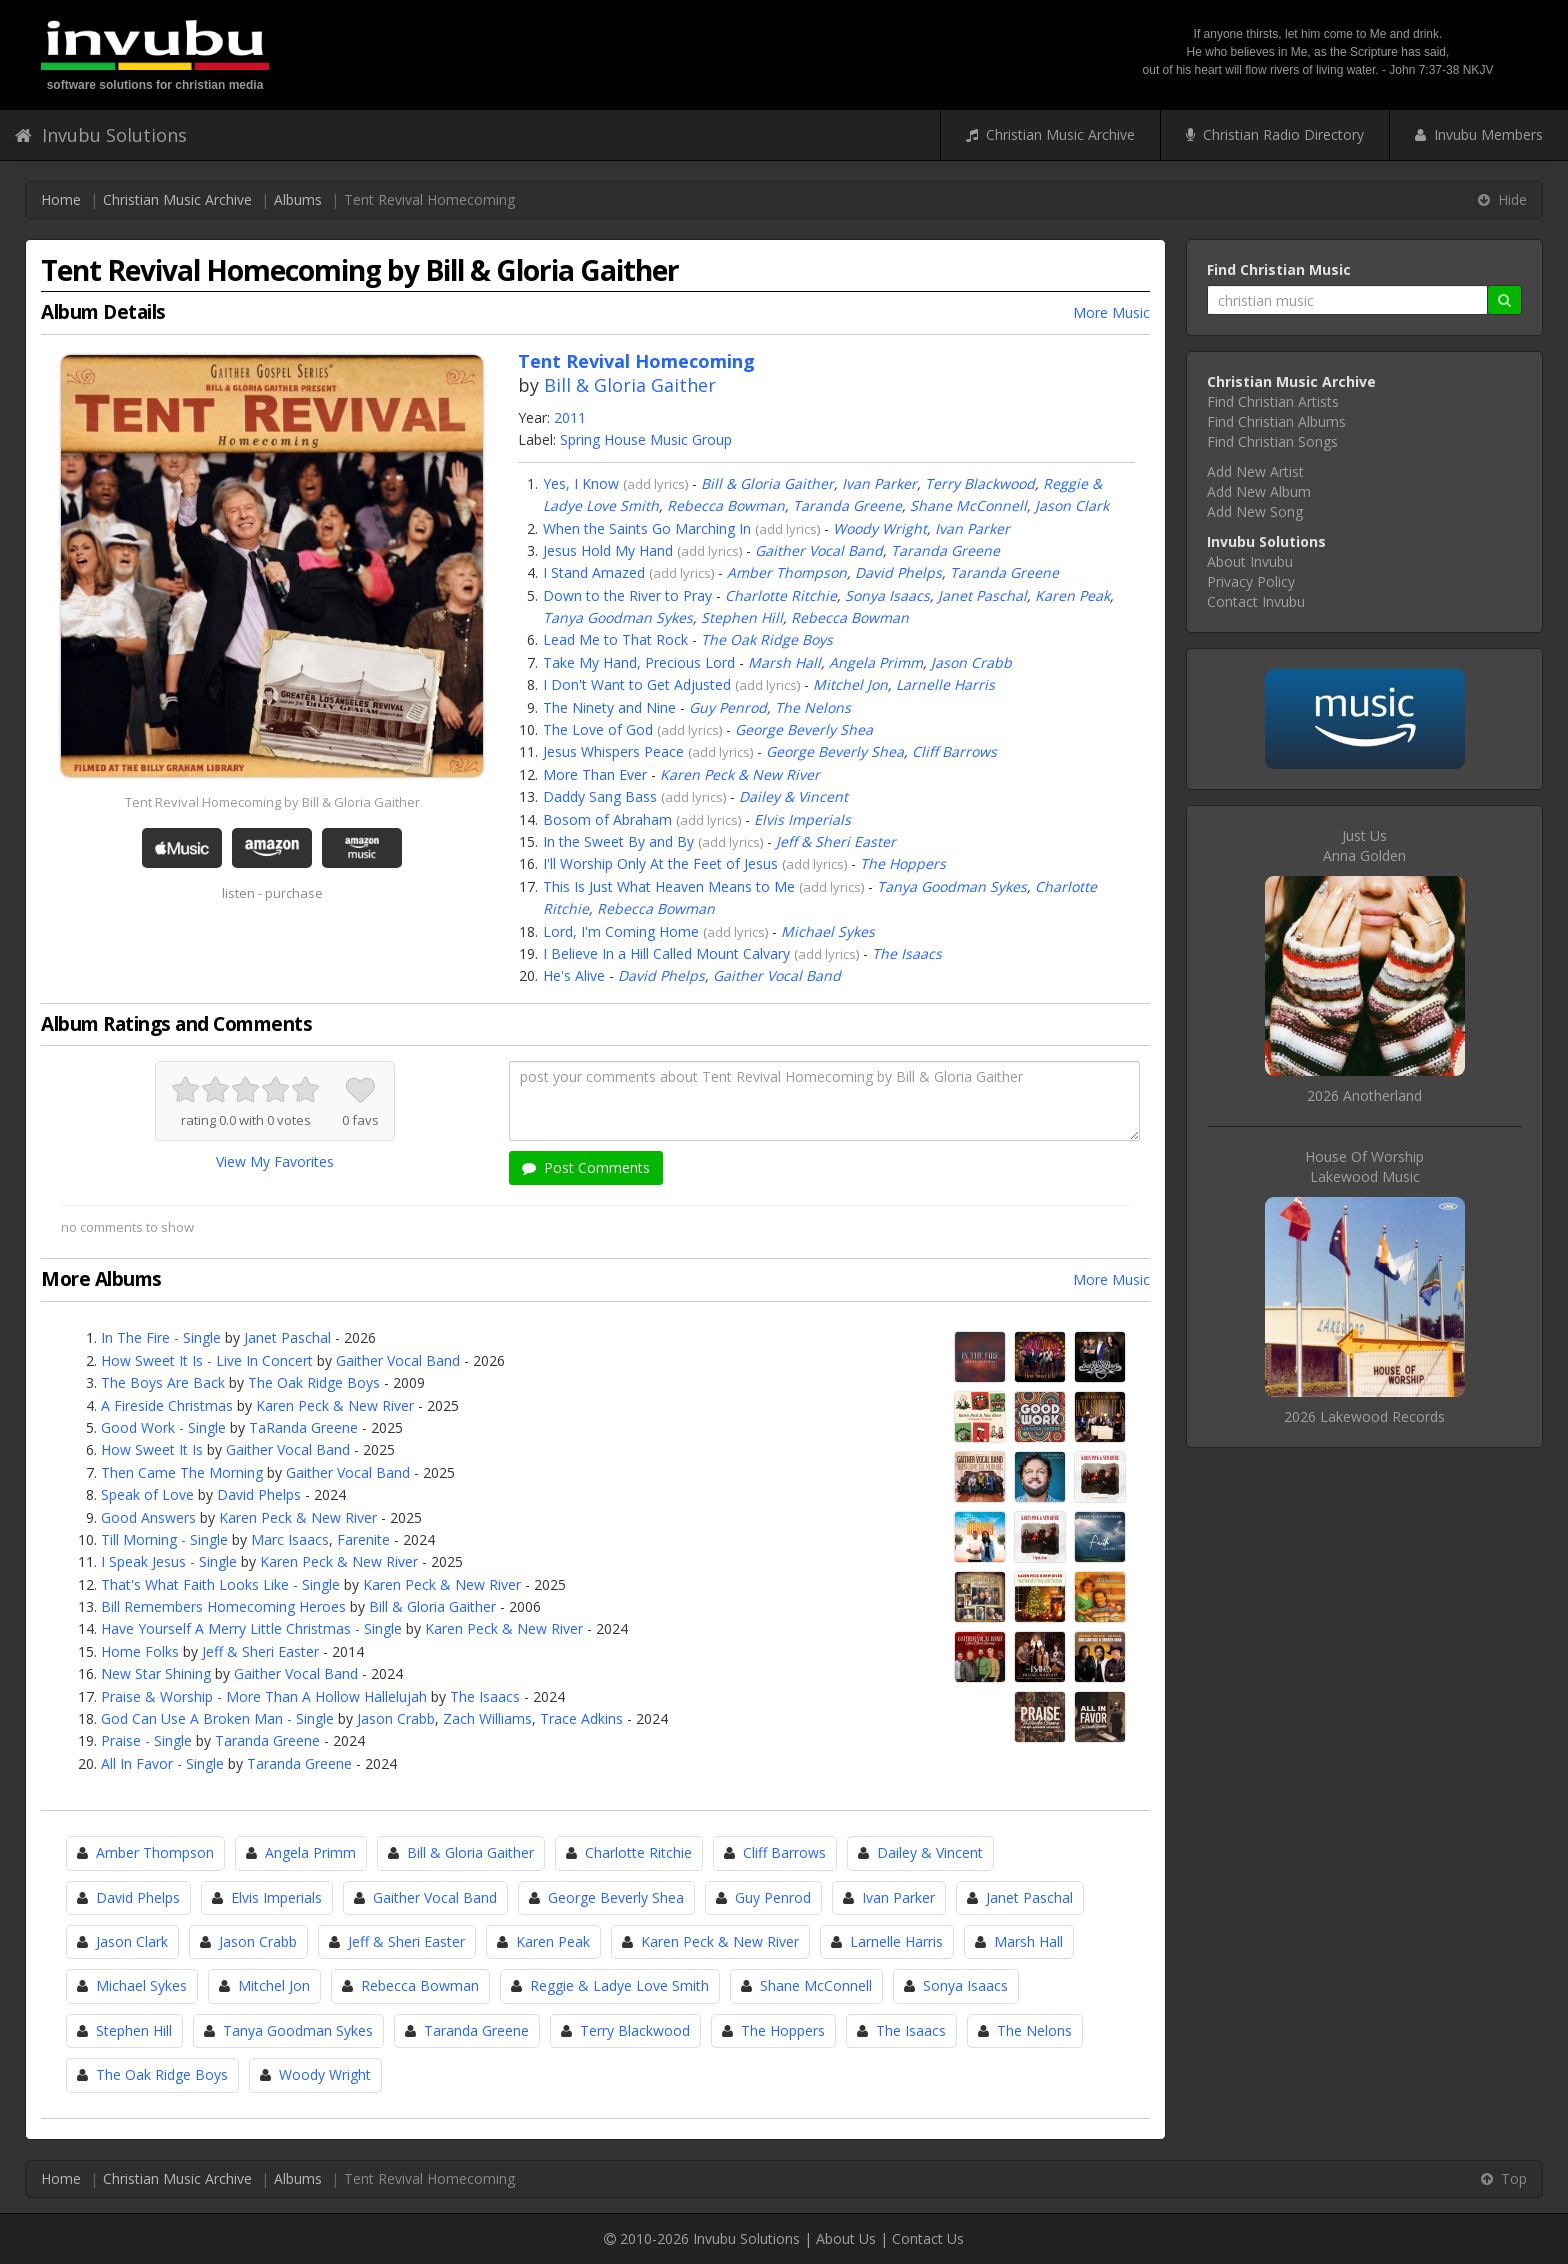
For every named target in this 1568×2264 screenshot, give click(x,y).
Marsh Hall (784, 662)
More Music (1111, 312)
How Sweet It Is (152, 1449)
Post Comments (586, 1167)
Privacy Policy (1251, 581)
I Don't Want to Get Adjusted (637, 684)
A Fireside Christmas (167, 1405)
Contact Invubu (1256, 601)
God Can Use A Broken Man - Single (217, 1718)
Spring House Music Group (646, 439)
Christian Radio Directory (1275, 134)
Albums (298, 199)
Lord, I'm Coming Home (621, 931)
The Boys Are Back (163, 1382)
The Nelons (813, 707)
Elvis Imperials (802, 819)
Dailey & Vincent (793, 796)
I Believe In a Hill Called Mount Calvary (666, 953)
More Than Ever (595, 774)
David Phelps (898, 572)
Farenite (363, 1539)
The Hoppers (903, 863)
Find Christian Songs (1272, 441)
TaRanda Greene (303, 1427)
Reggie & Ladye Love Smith (619, 1985)
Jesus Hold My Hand (608, 550)
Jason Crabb (971, 662)
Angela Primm (876, 662)
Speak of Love (147, 1494)
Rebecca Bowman (726, 505)
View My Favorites (275, 1161)
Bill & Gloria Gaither (630, 385)
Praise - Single (146, 1740)
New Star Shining (156, 1673)
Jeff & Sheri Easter (836, 841)
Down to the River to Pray (627, 595)
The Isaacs (907, 953)
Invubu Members (1479, 134)
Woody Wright (880, 528)
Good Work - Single (163, 1427)
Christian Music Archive (1050, 134)
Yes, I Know (581, 483)
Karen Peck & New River (740, 774)
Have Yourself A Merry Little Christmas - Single (251, 1628)
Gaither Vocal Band (819, 550)
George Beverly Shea (804, 729)
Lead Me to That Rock (615, 639)
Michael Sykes (828, 931)
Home (61, 199)
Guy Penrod (728, 707)
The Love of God (598, 729)
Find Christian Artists (1273, 401)
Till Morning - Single (164, 1539)
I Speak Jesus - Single (169, 1561)
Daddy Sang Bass (600, 796)
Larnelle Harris (945, 684)
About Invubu (1250, 561)
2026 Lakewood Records (1364, 1416)
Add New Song (1255, 511)
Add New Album (1259, 491)
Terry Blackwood (980, 483)
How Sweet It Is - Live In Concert (207, 1360)
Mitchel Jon (850, 684)
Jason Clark (1072, 505)
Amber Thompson (787, 572)
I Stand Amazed (594, 572)
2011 (570, 417)
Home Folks (140, 1651)
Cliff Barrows (954, 751)
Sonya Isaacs (887, 595)
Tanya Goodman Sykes (618, 617)
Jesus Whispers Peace (613, 751)
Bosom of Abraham (607, 819)
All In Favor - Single (162, 1763)
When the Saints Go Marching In (647, 528)
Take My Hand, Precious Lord (639, 662)
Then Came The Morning (182, 1472)
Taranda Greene (847, 505)
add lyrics (656, 484)
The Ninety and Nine (609, 707)
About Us (846, 2238)
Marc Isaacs (290, 1539)
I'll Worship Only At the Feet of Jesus (660, 863)
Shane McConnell (968, 505)
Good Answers (148, 1517)
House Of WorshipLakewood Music (1364, 1166)
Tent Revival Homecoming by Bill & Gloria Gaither (272, 802)
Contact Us (928, 2238)
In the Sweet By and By (618, 841)
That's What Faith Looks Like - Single (220, 1584)
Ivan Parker (879, 483)
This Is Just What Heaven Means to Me (669, 886)
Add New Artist (1255, 471)
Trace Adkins (581, 1718)
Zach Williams (487, 1718)
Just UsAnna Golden (1364, 845)
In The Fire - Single (161, 1337)
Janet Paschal (982, 595)
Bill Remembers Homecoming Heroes (223, 1606)
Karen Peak (1072, 595)
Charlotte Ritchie (781, 595)
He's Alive (574, 975)
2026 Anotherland (1364, 1095)
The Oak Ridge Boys (767, 639)
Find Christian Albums (1276, 421)
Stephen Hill (742, 617)
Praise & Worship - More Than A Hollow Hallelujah (264, 1696)
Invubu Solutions (101, 135)
